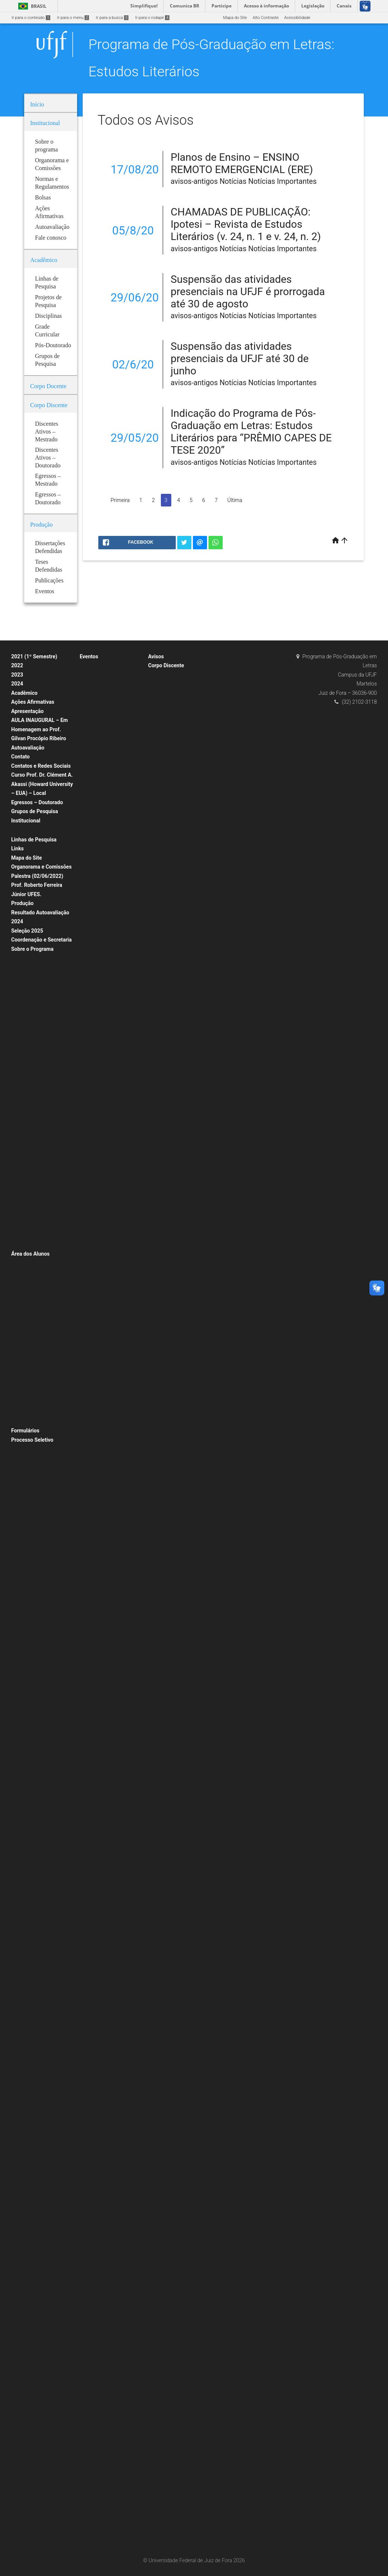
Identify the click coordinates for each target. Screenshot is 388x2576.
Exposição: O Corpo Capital (108, 1612)
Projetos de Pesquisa (34, 1116)
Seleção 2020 (27, 1449)
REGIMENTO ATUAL (33, 1146)
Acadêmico (24, 693)
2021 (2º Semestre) (33, 1411)
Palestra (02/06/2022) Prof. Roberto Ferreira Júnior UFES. (37, 885)
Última (235, 500)
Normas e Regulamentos (38, 1126)
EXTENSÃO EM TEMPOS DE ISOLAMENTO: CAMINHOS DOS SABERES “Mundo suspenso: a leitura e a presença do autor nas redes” (112, 725)
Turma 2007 (163, 813)
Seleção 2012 (27, 1656)
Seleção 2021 (27, 1518)
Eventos (89, 656)
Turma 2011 (163, 773)
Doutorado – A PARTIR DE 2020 (44, 997)
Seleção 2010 (27, 1676)
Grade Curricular (30, 1008)
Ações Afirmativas (32, 702)
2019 (88, 833)
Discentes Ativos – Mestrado (178, 823)
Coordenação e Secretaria (41, 940)
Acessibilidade (297, 17)
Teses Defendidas (31, 1086)
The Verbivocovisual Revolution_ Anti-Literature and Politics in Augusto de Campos (111, 1188)
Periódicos (25, 1234)
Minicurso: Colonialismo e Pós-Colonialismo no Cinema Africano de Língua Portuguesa (112, 2461)
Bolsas (21, 830)
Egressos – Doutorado (37, 802)
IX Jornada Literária (101, 1238)
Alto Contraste (265, 17)
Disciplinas (25, 958)
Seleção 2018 (27, 1587)
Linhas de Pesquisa (34, 840)
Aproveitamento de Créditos (41, 1283)
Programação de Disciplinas (41, 1312)
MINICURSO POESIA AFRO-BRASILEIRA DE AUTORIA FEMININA (108, 1139)
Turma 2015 (163, 734)
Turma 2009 (163, 793)
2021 (88, 823)
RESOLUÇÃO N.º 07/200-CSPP (43, 1136)
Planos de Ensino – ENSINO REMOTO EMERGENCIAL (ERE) (242, 163)
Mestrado (23, 1027)
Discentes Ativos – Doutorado (179, 980)
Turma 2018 (163, 704)
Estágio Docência (31, 968)
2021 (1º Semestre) (34, 656)
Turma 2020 (163, 685)
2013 (88, 2500)
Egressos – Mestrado (171, 990)
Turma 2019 (163, 695)
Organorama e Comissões (41, 867)
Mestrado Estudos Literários (178, 675)
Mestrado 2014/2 (31, 1626)
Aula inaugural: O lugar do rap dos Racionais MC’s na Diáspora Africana (113, 1820)
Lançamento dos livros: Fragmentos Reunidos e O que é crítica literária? (112, 1869)
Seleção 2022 (27, 1528)
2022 (17, 665)
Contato (20, 757)
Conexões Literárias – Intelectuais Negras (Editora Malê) (109, 686)
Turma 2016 (163, 724)
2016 (88, 1750)
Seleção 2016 (27, 1607)
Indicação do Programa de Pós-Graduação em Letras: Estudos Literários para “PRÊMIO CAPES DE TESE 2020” (251, 431)
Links (17, 848)
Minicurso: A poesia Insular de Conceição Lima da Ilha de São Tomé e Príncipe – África (111, 1475)
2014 (88, 2214)
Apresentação (27, 711)
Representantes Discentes (39, 1382)
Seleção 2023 (27, 1548)
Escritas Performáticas (104, 1257)
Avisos (156, 656)
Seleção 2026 (27, 1567)
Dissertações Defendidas (38, 1076)
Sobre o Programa (32, 949)
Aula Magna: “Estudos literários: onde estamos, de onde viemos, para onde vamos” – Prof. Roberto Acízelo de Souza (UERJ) (112, 893)
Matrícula (23, 1303)
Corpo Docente (28, 978)
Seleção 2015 (27, 1617)
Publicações (26, 1225)
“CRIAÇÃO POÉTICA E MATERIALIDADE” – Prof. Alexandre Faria (106, 784)
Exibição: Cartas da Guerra (108, 1267)
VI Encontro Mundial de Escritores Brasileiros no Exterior (105, 1218)
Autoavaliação (27, 748)
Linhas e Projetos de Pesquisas (44, 1106)
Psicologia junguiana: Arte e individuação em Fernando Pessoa (109, 1326)
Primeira (120, 500)
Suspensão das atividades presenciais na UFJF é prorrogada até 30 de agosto (248, 291)
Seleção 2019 (27, 1577)
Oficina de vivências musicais (110, 1454)
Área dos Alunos (30, 1254)
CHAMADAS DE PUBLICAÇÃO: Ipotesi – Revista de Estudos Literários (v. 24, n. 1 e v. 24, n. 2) (246, 224)
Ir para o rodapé (152, 17)
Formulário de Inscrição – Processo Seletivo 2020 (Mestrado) (39, 1498)
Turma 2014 (163, 744)
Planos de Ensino (31, 1322)
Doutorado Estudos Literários (179, 833)
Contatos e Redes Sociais (41, 766)
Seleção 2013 (27, 1646)
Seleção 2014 (27, 1636)
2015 (88, 1967)
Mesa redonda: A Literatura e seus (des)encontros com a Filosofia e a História (110, 2047)
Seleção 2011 (27, 1666)
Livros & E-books (30, 1244)
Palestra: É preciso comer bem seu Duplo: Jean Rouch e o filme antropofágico (113, 2076)
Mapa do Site (235, 17)
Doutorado (24, 1017)
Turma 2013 (163, 754)
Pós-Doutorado (28, 1214)
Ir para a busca (112, 17)
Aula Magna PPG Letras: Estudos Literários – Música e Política (111, 853)
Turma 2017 (163, 714)
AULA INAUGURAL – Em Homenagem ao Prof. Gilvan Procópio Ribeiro (39, 729)
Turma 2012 (163, 763)
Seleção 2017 (27, 1597)
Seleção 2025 (27, 931)
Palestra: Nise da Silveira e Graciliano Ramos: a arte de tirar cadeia (113, 1770)
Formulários (25, 1431)
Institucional (25, 821)
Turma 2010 (163, 783)
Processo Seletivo (32, 1440)
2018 (88, 1248)
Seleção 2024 (27, 1558)
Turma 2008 (163, 803)
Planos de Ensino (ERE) (36, 1047)
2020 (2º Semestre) (33, 1421)
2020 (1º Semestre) (33, 1401)
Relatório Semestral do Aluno (42, 1372)
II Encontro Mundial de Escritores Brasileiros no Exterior (105, 2273)
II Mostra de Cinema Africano (110, 2293)
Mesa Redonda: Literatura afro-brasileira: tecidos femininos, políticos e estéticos (111, 1543)
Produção (22, 903)
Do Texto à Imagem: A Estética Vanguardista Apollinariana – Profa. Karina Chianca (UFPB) (111, 971)
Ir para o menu (73, 17)
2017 (88, 1445)
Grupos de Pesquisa (34, 811)
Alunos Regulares (31, 1332)
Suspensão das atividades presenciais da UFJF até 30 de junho (240, 358)
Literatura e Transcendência (109, 1099)
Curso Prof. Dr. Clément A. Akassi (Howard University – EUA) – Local (42, 784)
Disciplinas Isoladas (33, 1342)
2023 (17, 675)
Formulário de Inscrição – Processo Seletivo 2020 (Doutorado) (39, 1469)
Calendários (26, 1293)
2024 (17, 684)
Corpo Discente (166, 665)
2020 (88, 666)
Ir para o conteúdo (31, 17)
